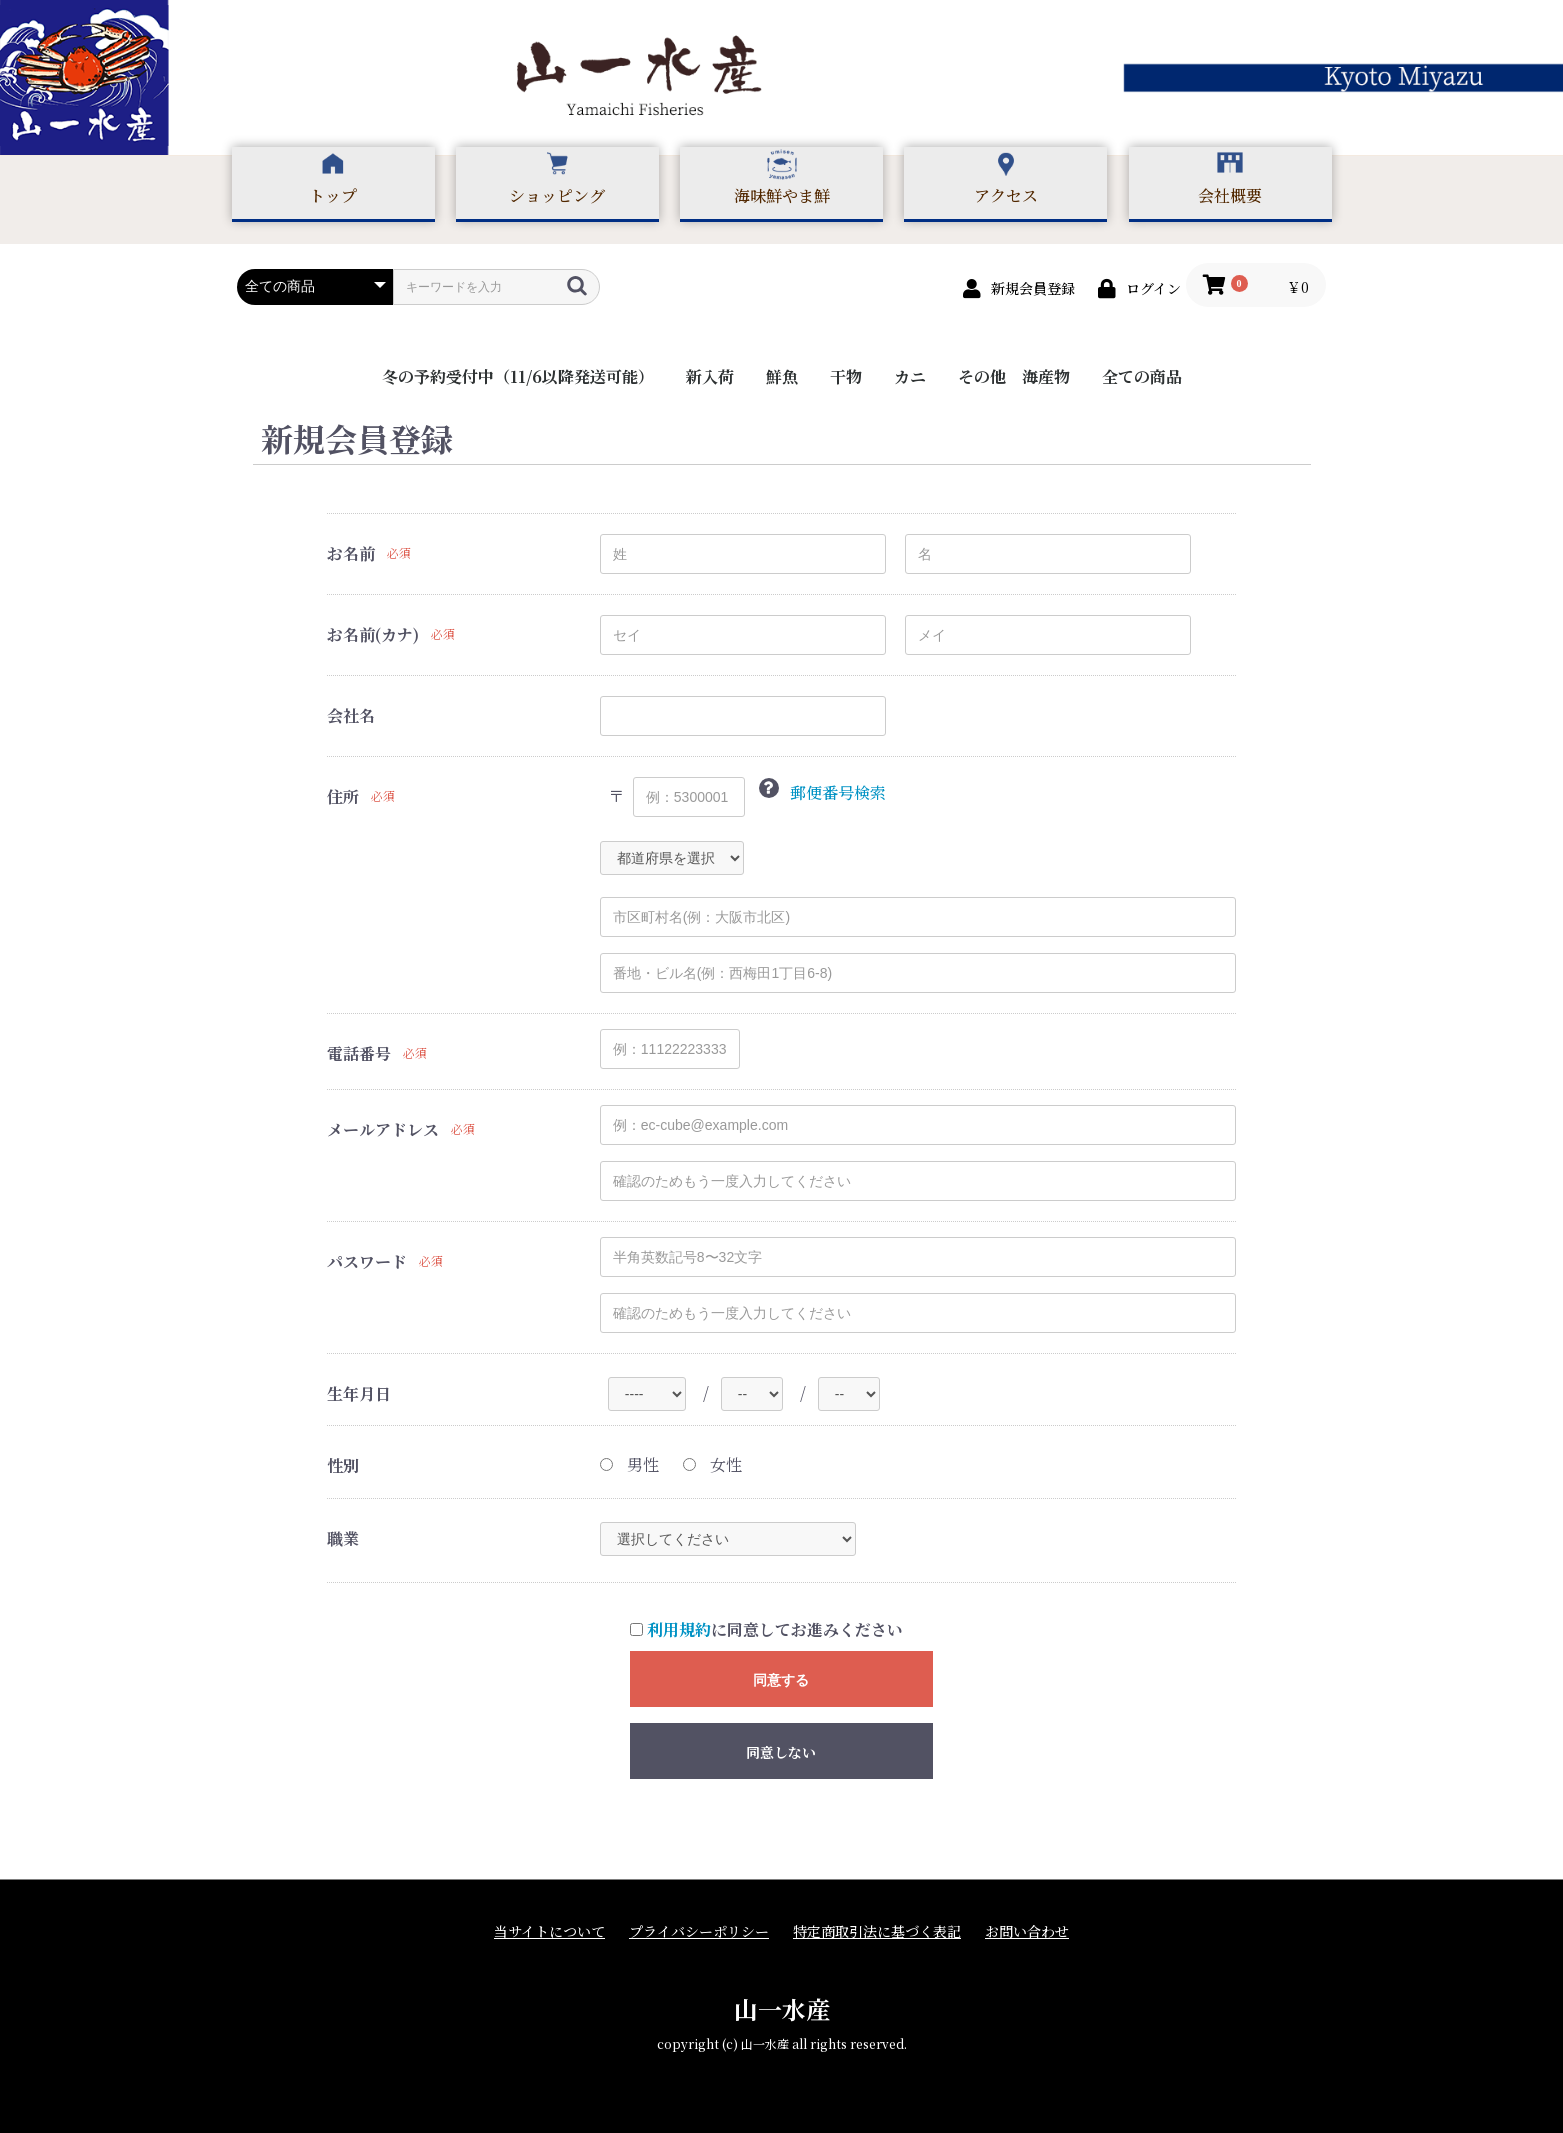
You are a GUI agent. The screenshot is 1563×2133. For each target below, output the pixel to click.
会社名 (351, 716)
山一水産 (782, 2008)
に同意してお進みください (766, 1630)
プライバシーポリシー (699, 1931)
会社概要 (1230, 195)
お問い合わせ (1027, 1931)
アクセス (1006, 195)
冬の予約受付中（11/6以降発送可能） (518, 376)
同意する (781, 1680)
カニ (910, 376)
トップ (333, 195)
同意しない (781, 1752)
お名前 (351, 554)
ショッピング (557, 195)
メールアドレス (383, 1130)
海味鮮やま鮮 (782, 195)
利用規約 (679, 1629)
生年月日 (359, 1394)
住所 (343, 797)
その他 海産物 (1014, 376)
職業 (343, 1539)
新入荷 (710, 376)
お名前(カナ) (373, 635)
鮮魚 (782, 376)
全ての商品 (1142, 376)
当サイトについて (549, 1931)
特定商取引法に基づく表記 (877, 1931)
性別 (343, 1466)
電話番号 (359, 1054)
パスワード (367, 1262)
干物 (846, 376)
